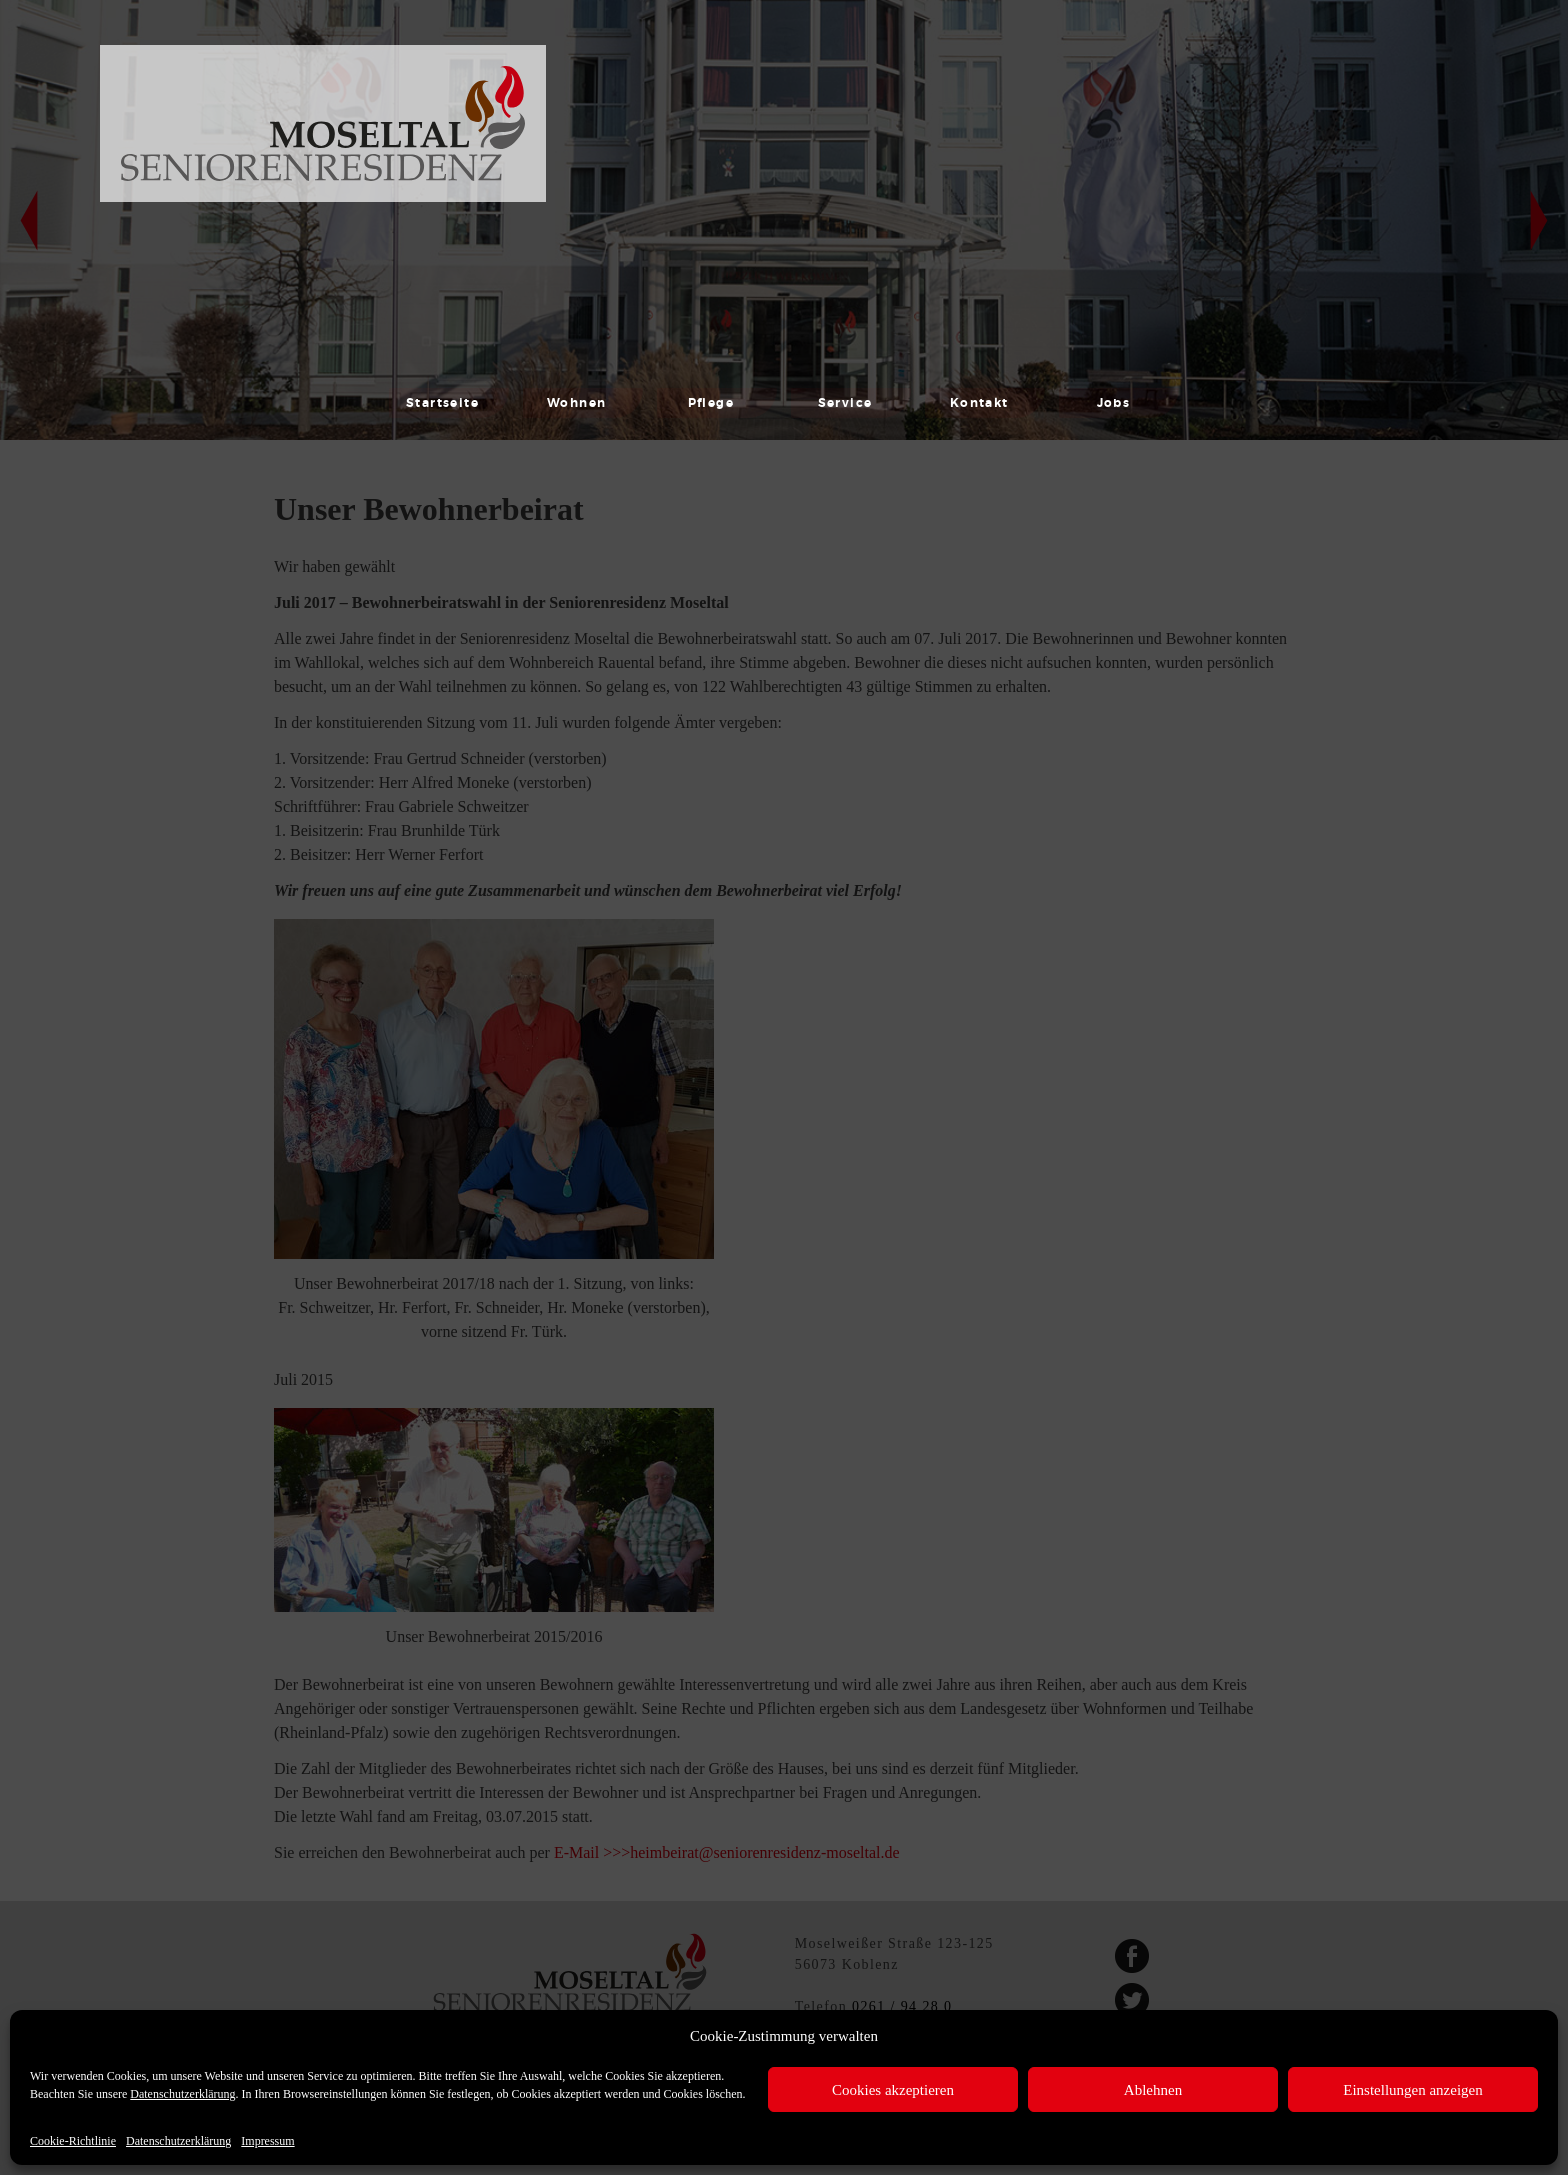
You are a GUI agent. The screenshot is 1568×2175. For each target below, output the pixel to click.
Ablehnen (1153, 2090)
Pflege (711, 403)
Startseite (442, 403)
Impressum (267, 2141)
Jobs (1114, 403)
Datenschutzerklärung (182, 2094)
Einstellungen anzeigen (1413, 2090)
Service (845, 403)
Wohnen (577, 403)
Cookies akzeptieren (893, 2090)
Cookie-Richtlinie (73, 2141)
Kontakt (979, 403)
